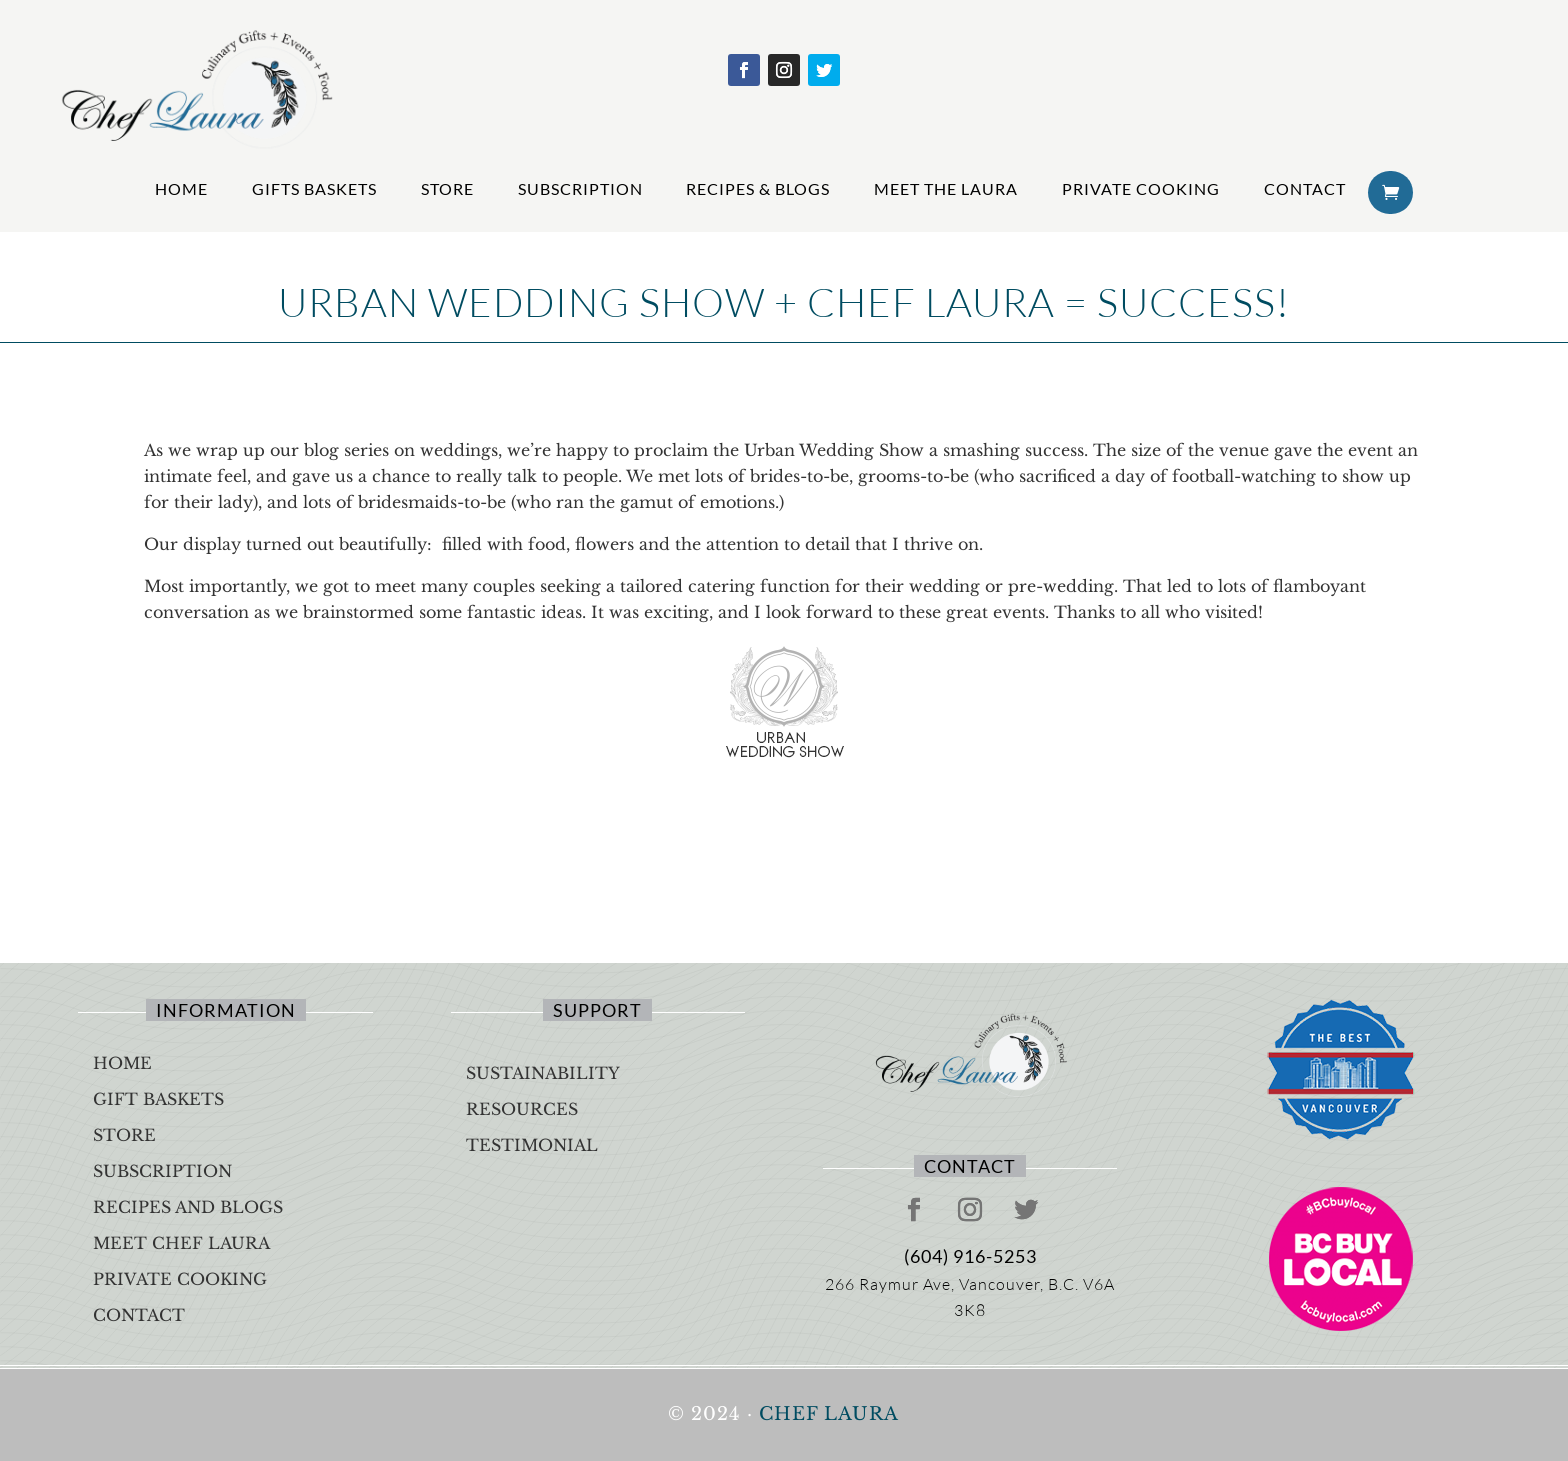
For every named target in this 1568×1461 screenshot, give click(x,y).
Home (181, 188)
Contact (1305, 188)
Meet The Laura (946, 188)
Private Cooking (1141, 188)
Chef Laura (829, 1414)
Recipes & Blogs (758, 188)
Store (447, 188)
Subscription (580, 188)
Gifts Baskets (314, 188)
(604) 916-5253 (970, 1256)
